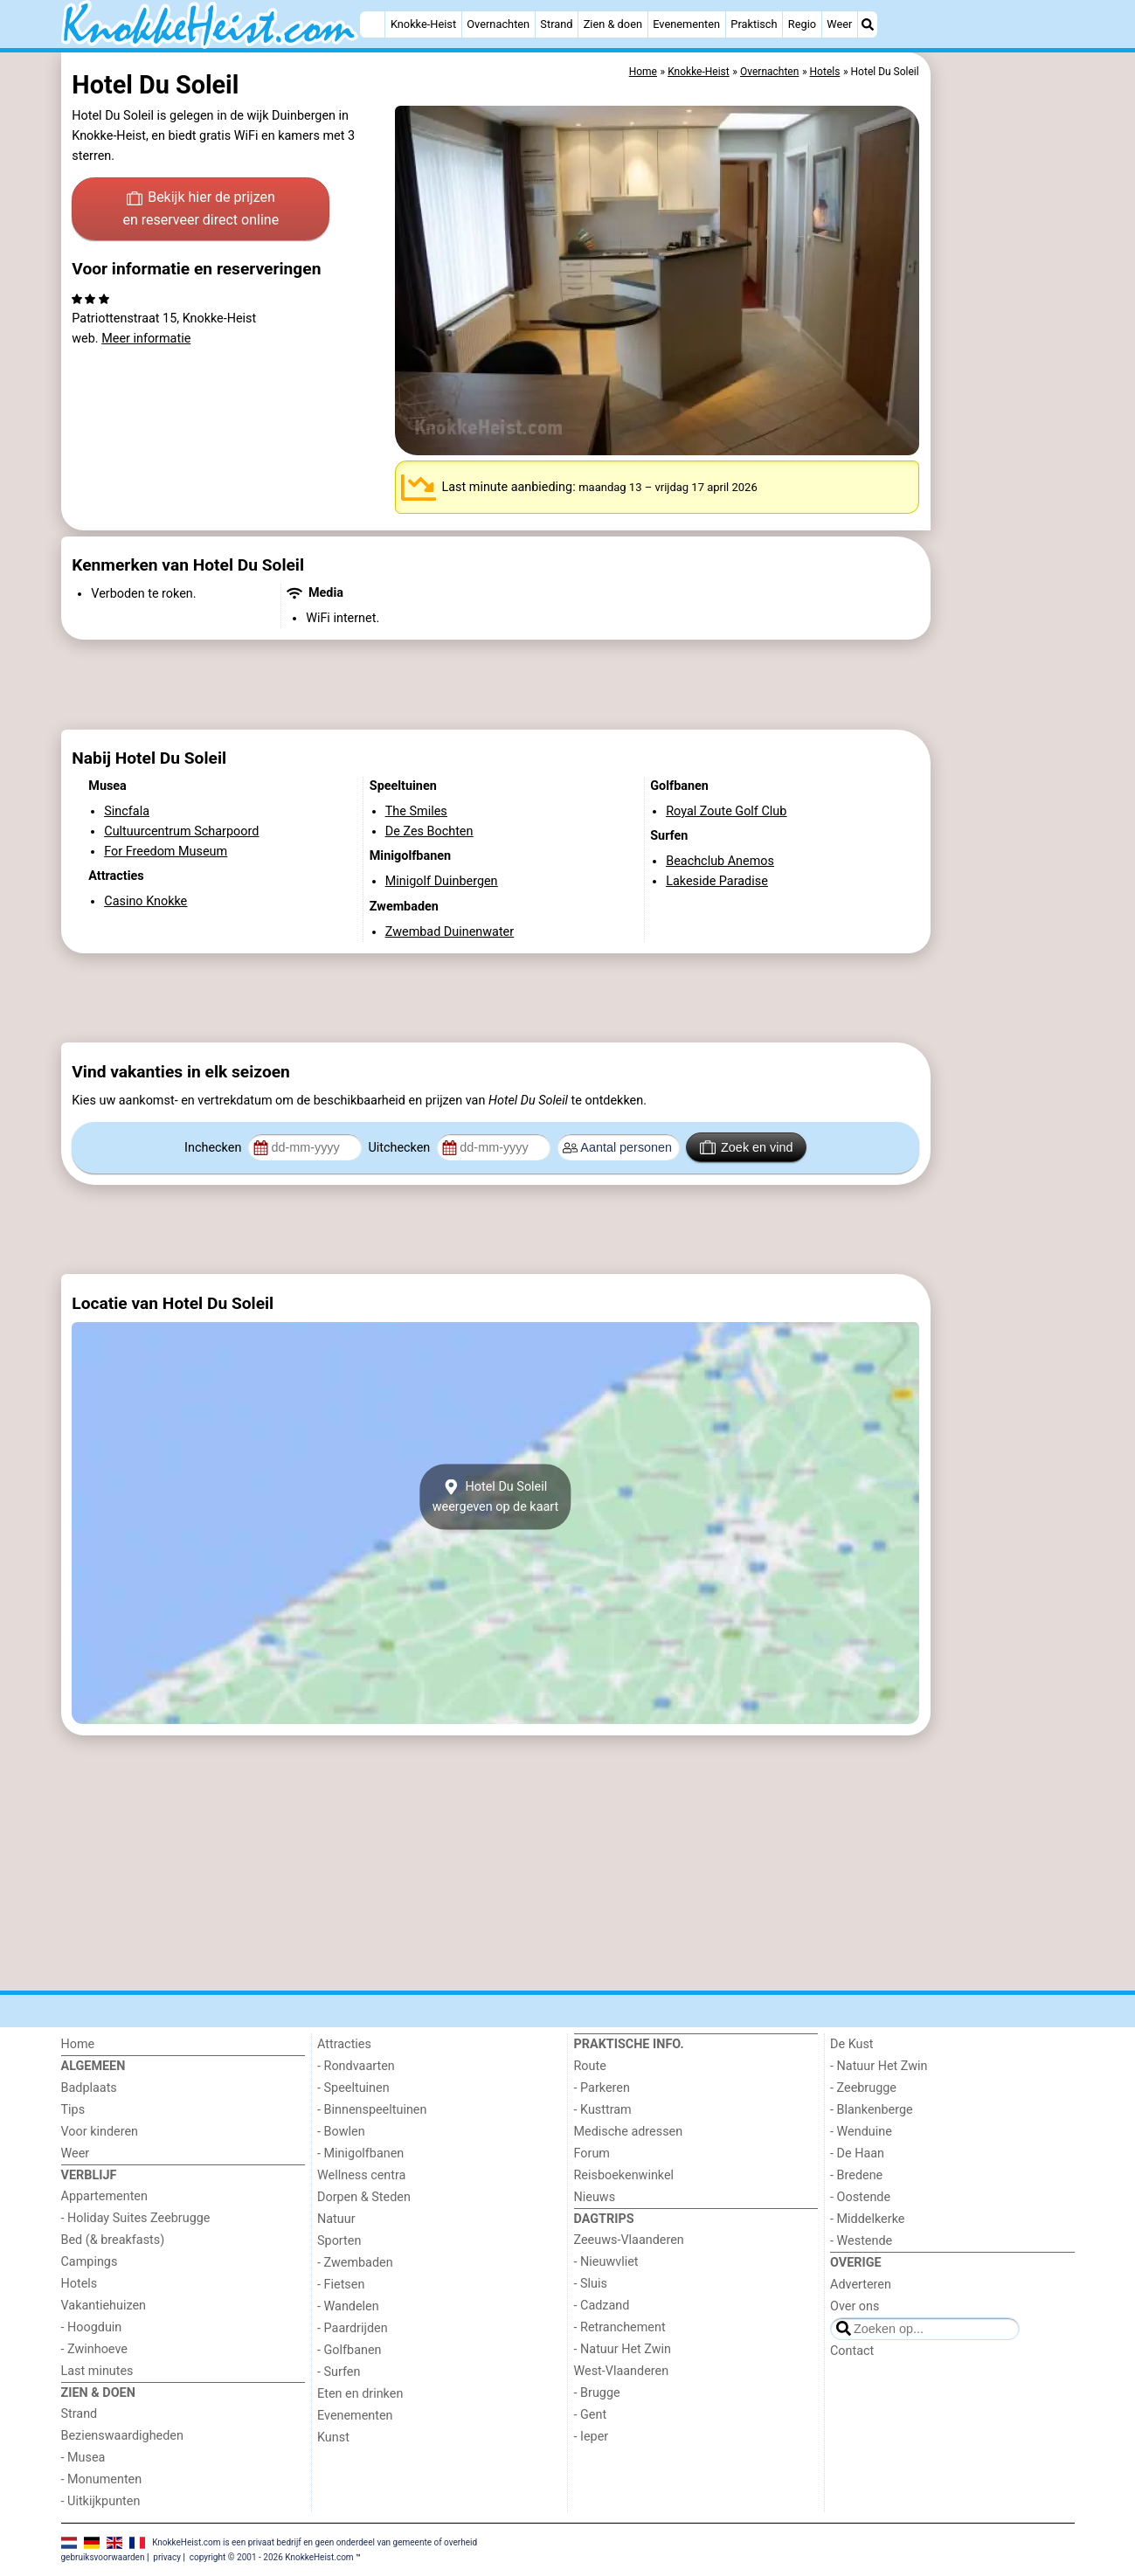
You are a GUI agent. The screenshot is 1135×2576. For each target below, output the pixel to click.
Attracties (344, 2044)
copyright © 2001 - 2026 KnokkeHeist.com (272, 2557)
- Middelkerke (867, 2219)
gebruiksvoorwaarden (103, 2557)
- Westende (861, 2240)
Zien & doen (613, 24)
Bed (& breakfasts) (113, 2240)
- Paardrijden (352, 2328)
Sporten (339, 2240)
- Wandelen (348, 2306)
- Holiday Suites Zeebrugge (136, 2218)
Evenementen (686, 24)
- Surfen (338, 2372)
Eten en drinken (360, 2393)
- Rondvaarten (356, 2066)
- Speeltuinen (353, 2088)
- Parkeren (602, 2088)
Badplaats (89, 2088)
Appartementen (104, 2196)
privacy (167, 2557)
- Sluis (590, 2283)
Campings (89, 2261)
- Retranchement (620, 2327)
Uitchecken (400, 1147)
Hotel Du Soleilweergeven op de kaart (496, 1496)
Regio (802, 24)
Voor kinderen (100, 2131)
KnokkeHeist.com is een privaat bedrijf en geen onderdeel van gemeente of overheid (314, 2542)
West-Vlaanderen (621, 2371)
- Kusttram (603, 2109)
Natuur (336, 2219)
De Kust (852, 2044)
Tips (73, 2109)
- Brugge (597, 2393)
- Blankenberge (871, 2109)
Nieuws (595, 2197)
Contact (852, 2351)
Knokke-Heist (423, 24)
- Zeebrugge (863, 2088)
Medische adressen (628, 2131)
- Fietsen (340, 2284)
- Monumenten (101, 2479)
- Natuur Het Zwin (623, 2349)
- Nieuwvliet (606, 2261)
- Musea (83, 2457)
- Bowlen (341, 2131)
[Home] (372, 24)
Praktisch (753, 24)
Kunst (333, 2437)
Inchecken (214, 1147)
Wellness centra (361, 2175)
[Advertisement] (1005, 454)
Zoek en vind (746, 1147)
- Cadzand (602, 2305)
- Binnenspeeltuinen (371, 2109)
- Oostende (860, 2197)
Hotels (79, 2283)
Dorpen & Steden (364, 2197)
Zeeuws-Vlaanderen (629, 2240)
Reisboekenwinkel (624, 2175)
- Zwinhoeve (94, 2349)
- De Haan (857, 2153)
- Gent (590, 2414)
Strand (556, 24)
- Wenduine (861, 2131)
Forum (592, 2153)
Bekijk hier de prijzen (200, 210)
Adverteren (860, 2284)
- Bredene (856, 2175)
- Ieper (591, 2436)
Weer (839, 24)
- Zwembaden (355, 2262)
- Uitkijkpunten (101, 2501)
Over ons (854, 2306)
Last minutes (97, 2371)
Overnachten (498, 24)
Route (590, 2066)
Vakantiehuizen (104, 2305)
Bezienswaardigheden (122, 2435)
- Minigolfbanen (360, 2153)
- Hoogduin (91, 2327)
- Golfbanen (349, 2350)
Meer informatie (145, 338)
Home (78, 2044)
